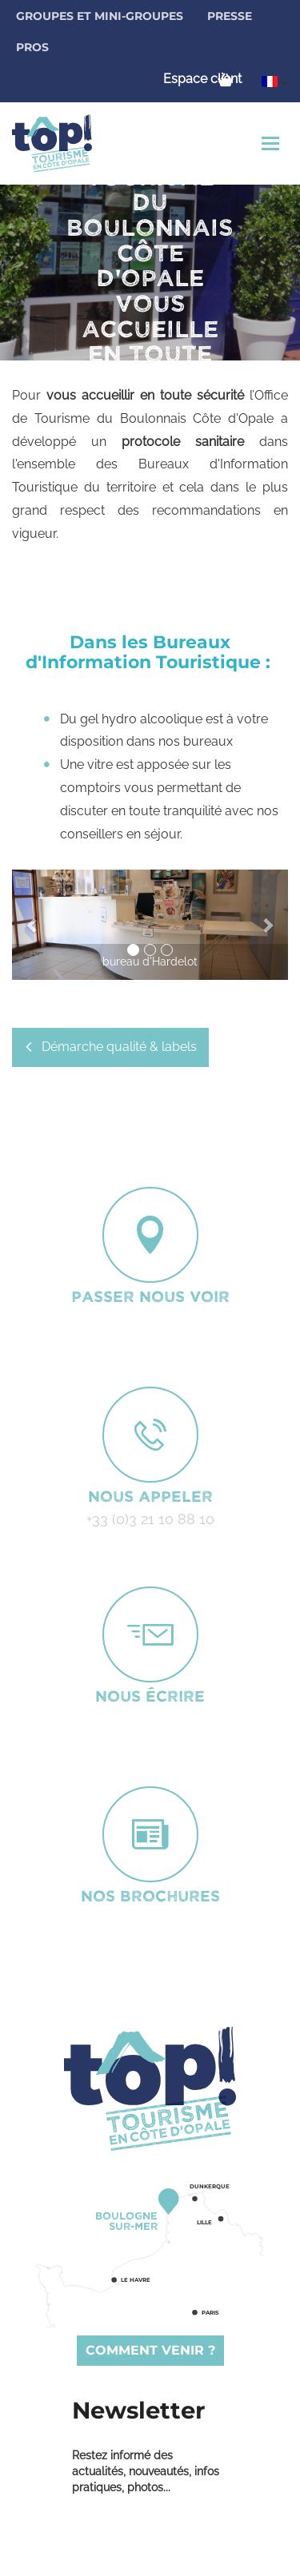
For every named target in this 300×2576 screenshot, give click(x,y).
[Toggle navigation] (272, 143)
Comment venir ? (150, 2350)
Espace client (202, 78)
